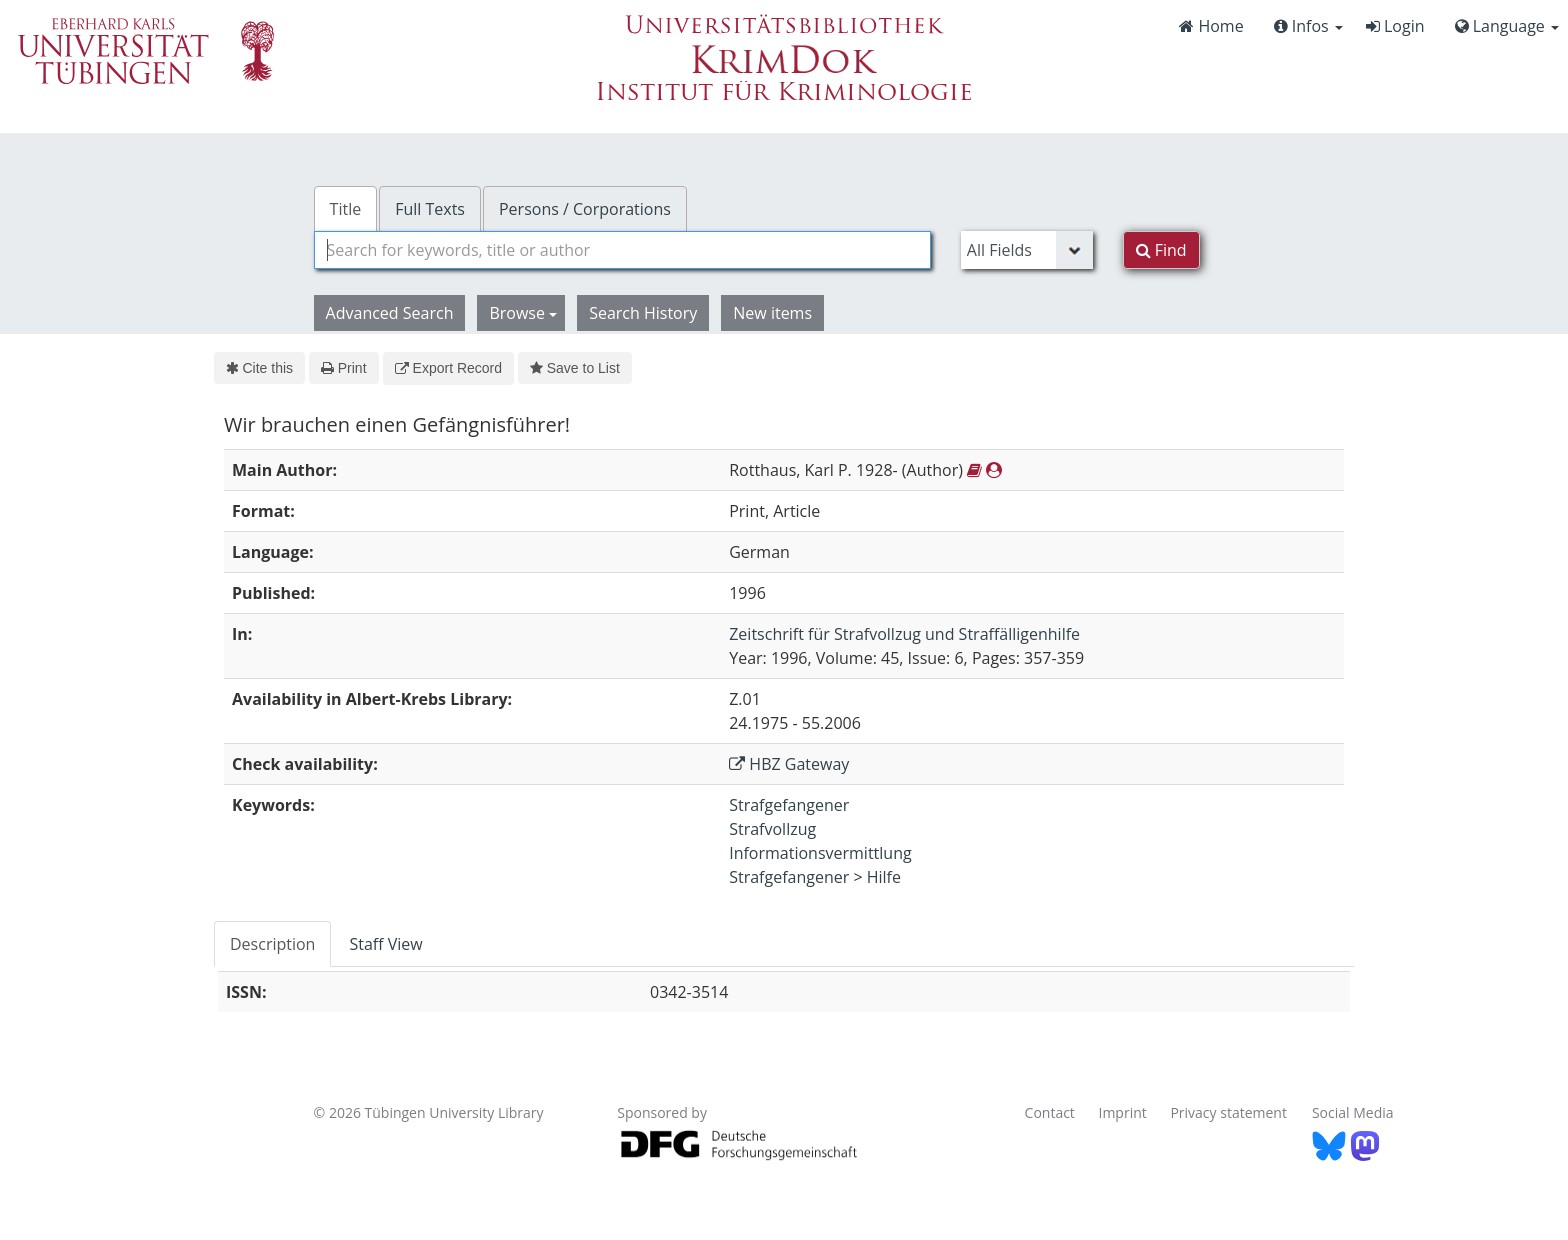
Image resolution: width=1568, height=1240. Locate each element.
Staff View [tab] (385, 944)
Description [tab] (272, 944)
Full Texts (430, 209)
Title (346, 209)
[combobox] (622, 250)
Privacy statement (1228, 1112)
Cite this (259, 368)
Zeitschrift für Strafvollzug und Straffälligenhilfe (904, 634)
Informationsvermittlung (820, 853)
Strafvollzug (772, 829)
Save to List (575, 368)
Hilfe (884, 877)
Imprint (1123, 1112)
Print (343, 368)
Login (1395, 26)
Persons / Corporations (585, 209)
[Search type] (1027, 250)
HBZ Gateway (789, 764)
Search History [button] (643, 313)
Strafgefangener (789, 805)
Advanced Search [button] (390, 313)
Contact (1050, 1112)
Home (1211, 26)
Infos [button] (1308, 26)
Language (1507, 26)
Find (1161, 250)
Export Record (448, 368)
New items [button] (772, 313)
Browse (523, 313)
